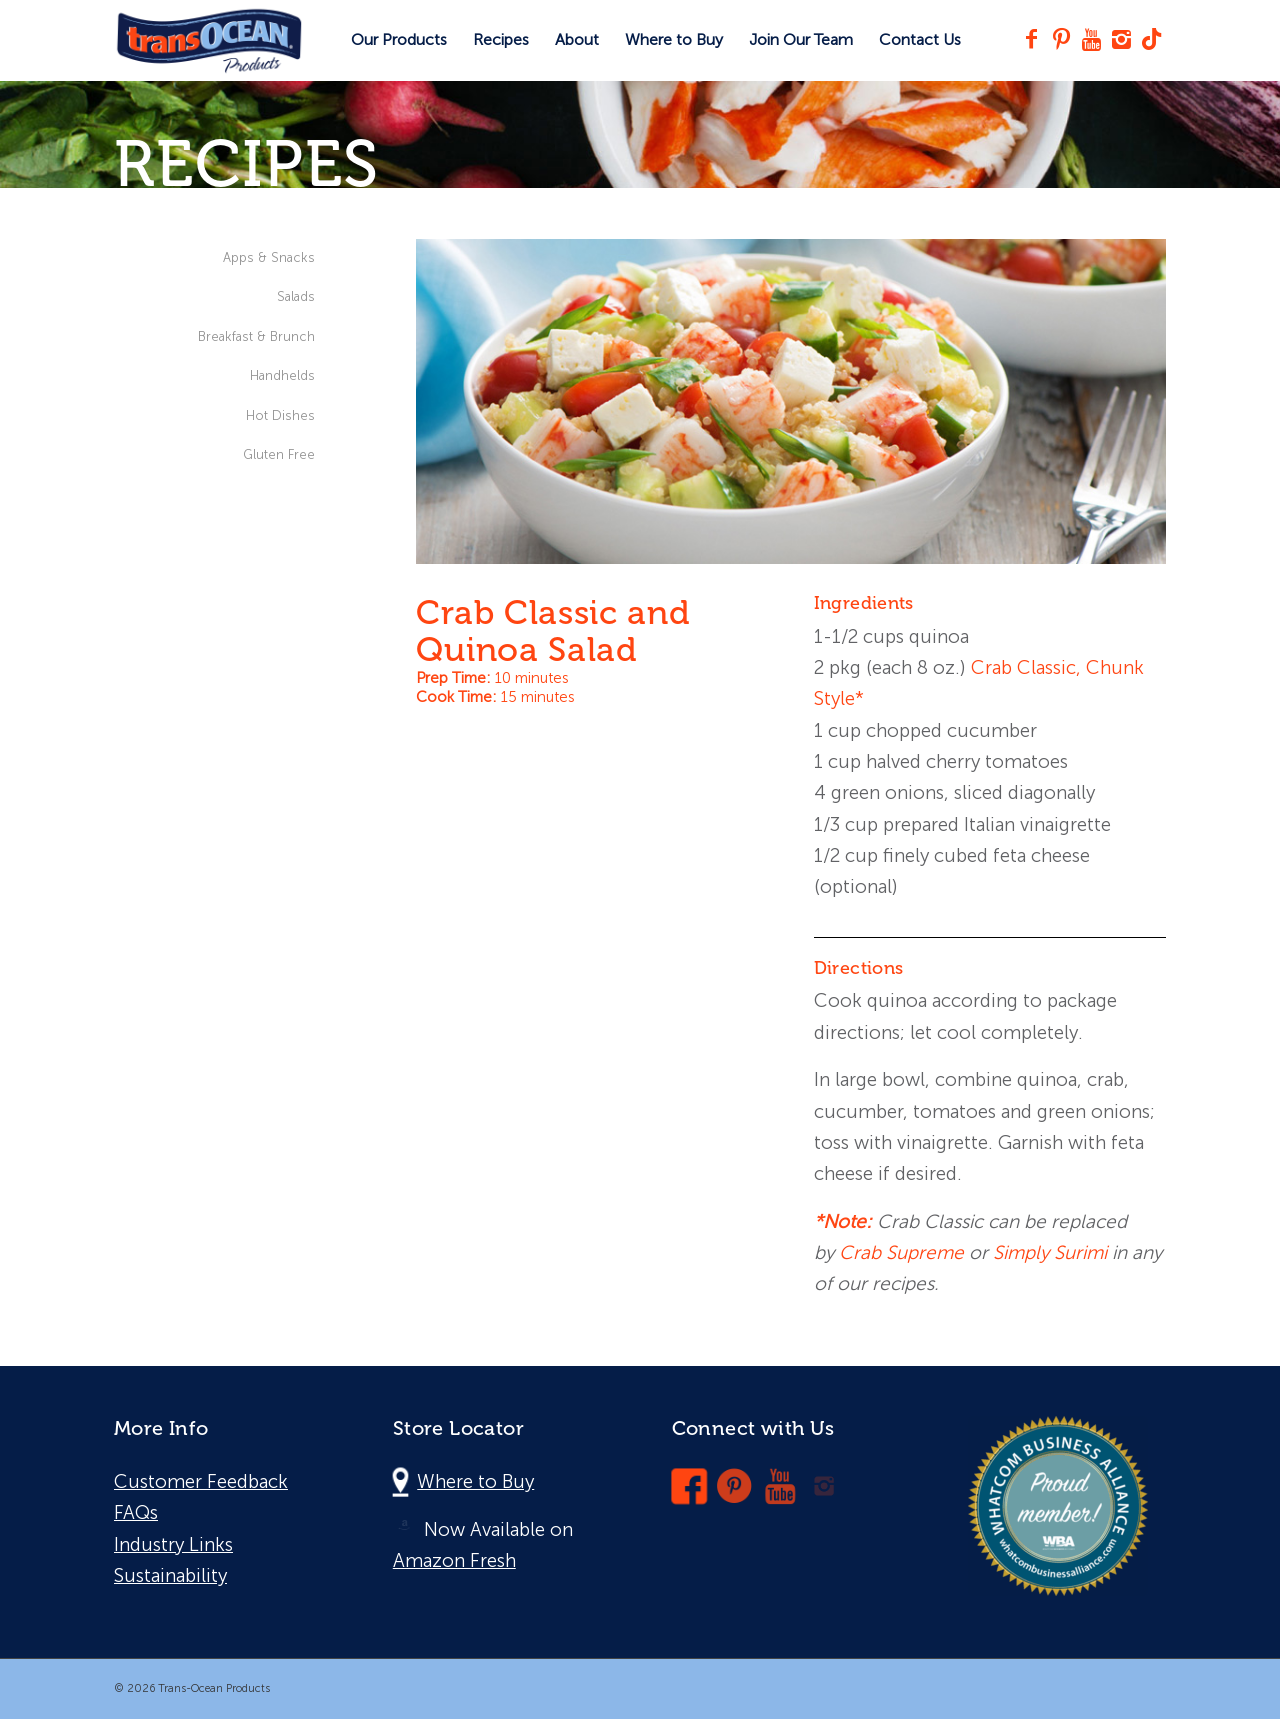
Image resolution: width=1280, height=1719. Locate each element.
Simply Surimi (1050, 1252)
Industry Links (173, 1544)
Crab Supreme (901, 1252)
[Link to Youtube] (1091, 39)
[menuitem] (399, 40)
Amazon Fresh (454, 1560)
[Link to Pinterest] (1061, 39)
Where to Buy (475, 1481)
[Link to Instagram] (1121, 39)
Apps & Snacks (269, 257)
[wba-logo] (1058, 1506)
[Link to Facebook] (1031, 39)
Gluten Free (279, 454)
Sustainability (170, 1575)
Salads (296, 296)
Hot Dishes (280, 415)
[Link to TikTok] (1151, 39)
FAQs (136, 1512)
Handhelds (282, 375)
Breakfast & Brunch (256, 336)
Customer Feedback (201, 1481)
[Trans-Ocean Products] (209, 40)
